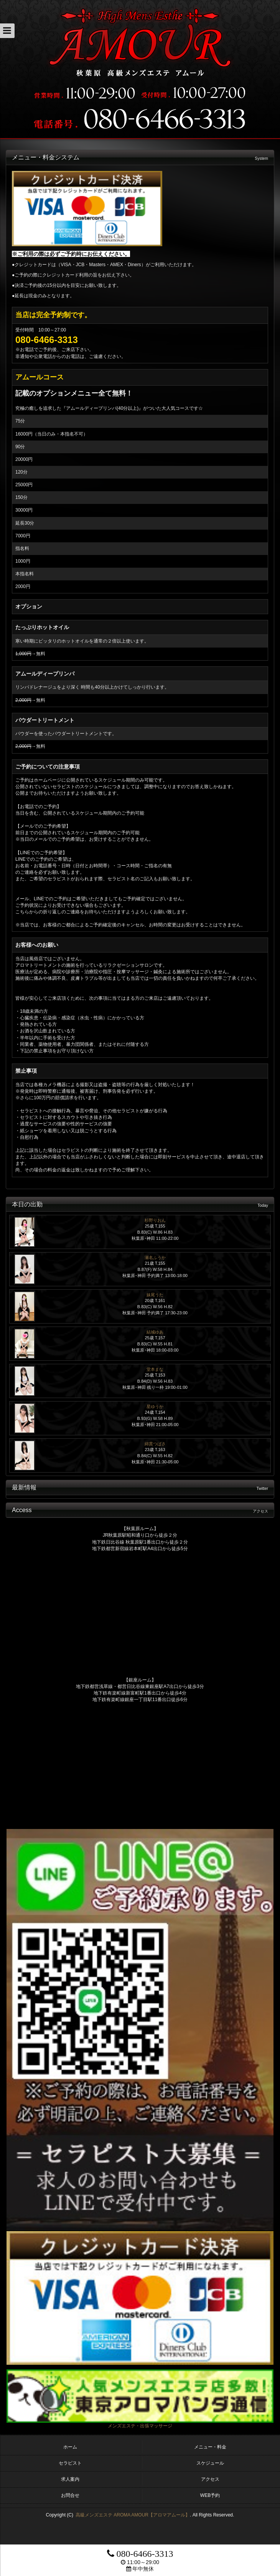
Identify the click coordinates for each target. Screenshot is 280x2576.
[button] (7, 30)
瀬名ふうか (155, 1257)
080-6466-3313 (140, 2554)
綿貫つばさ (155, 1443)
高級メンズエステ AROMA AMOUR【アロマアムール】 (133, 2515)
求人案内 (70, 2479)
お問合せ (70, 2495)
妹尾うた (155, 1294)
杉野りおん (155, 1220)
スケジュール (210, 2463)
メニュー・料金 (210, 2447)
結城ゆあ (155, 1332)
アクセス (210, 2479)
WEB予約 (210, 2495)
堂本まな (155, 1369)
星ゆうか (155, 1406)
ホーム (70, 2447)
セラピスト (70, 2463)
